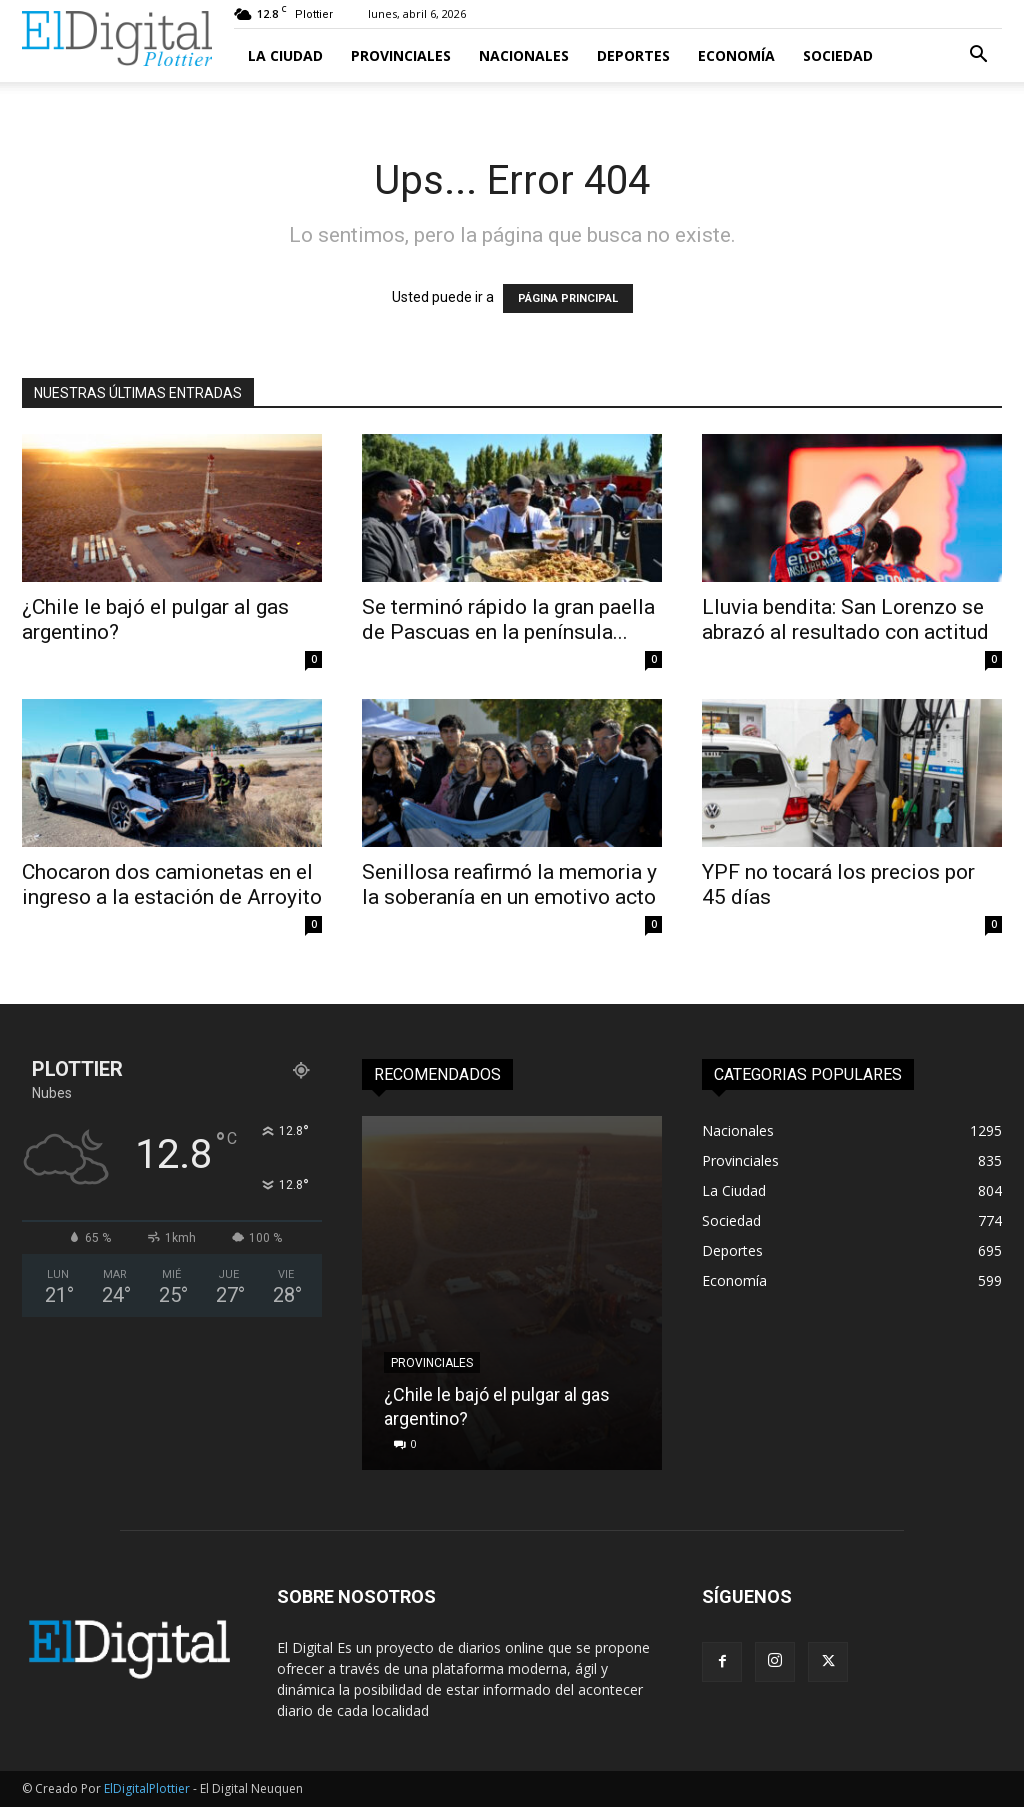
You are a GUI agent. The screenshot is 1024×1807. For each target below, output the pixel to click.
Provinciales (401, 55)
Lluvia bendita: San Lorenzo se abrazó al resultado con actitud (845, 619)
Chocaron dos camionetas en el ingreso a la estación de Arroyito (172, 884)
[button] (978, 56)
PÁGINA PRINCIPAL (568, 298)
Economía (736, 55)
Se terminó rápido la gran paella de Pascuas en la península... (508, 619)
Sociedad (838, 55)
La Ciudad (285, 55)
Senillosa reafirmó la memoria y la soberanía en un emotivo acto (511, 884)
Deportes (633, 55)
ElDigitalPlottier (147, 1788)
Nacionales (524, 55)
